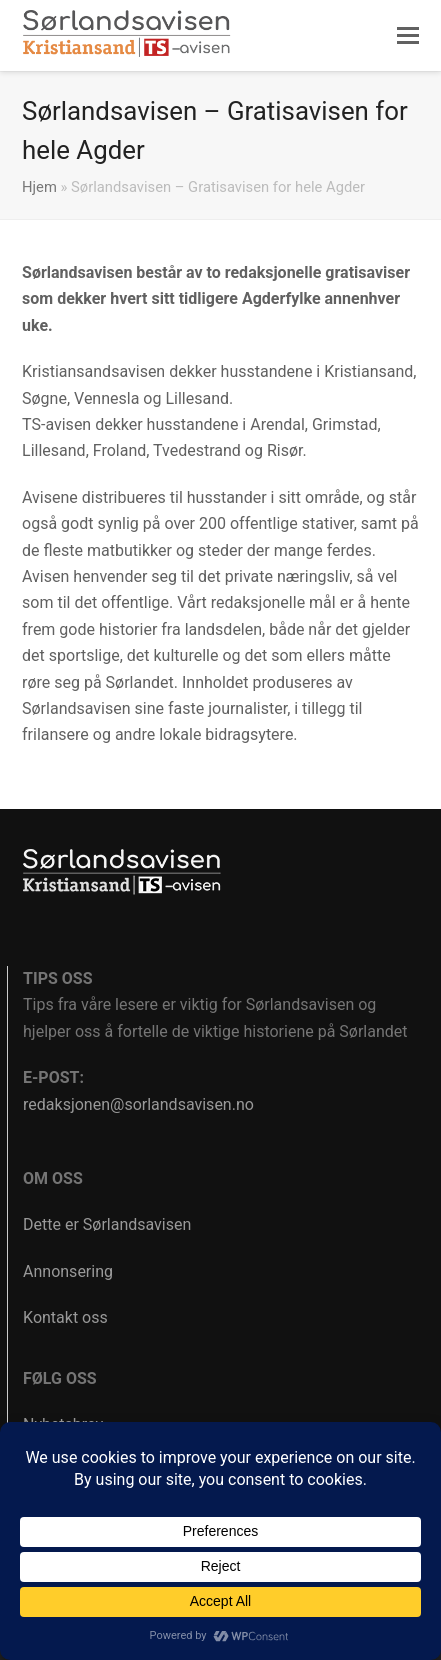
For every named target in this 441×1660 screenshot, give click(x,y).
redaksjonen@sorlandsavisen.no (138, 1104)
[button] (408, 36)
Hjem (39, 187)
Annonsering (68, 1271)
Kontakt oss (65, 1317)
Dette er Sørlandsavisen (107, 1224)
